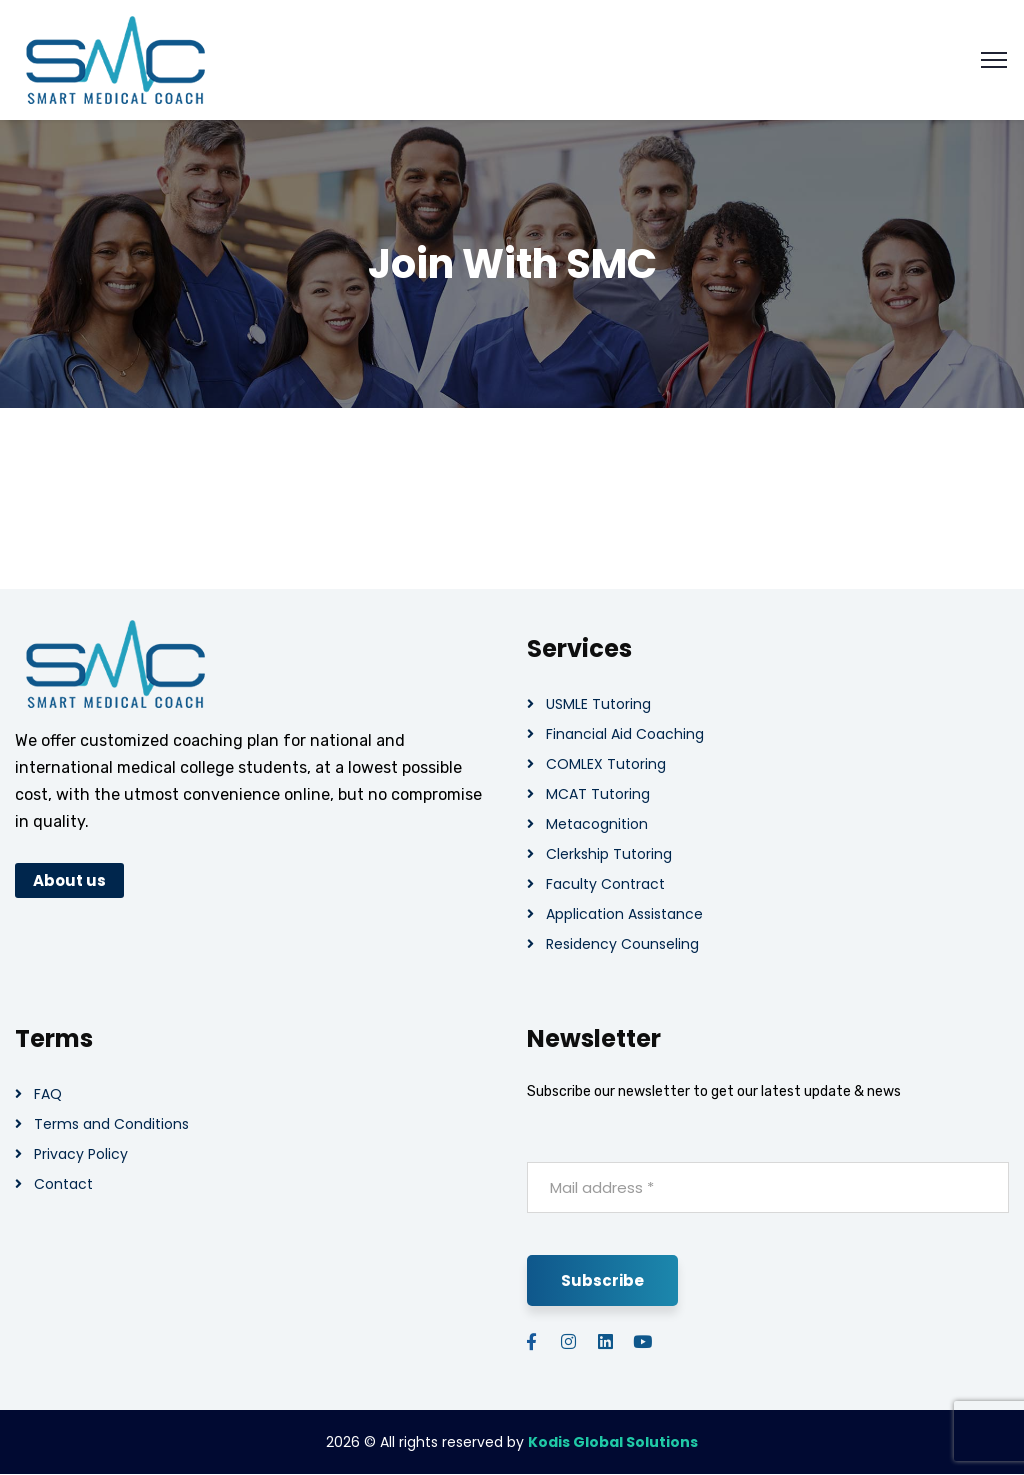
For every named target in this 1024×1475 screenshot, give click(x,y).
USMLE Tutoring (598, 704)
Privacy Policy (81, 1154)
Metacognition (597, 824)
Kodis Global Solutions (613, 1442)
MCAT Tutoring (598, 794)
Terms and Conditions (111, 1124)
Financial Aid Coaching (625, 734)
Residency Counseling (622, 944)
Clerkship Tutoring (609, 854)
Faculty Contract (605, 884)
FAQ (48, 1094)
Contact (63, 1184)
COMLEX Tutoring (606, 764)
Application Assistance (624, 914)
